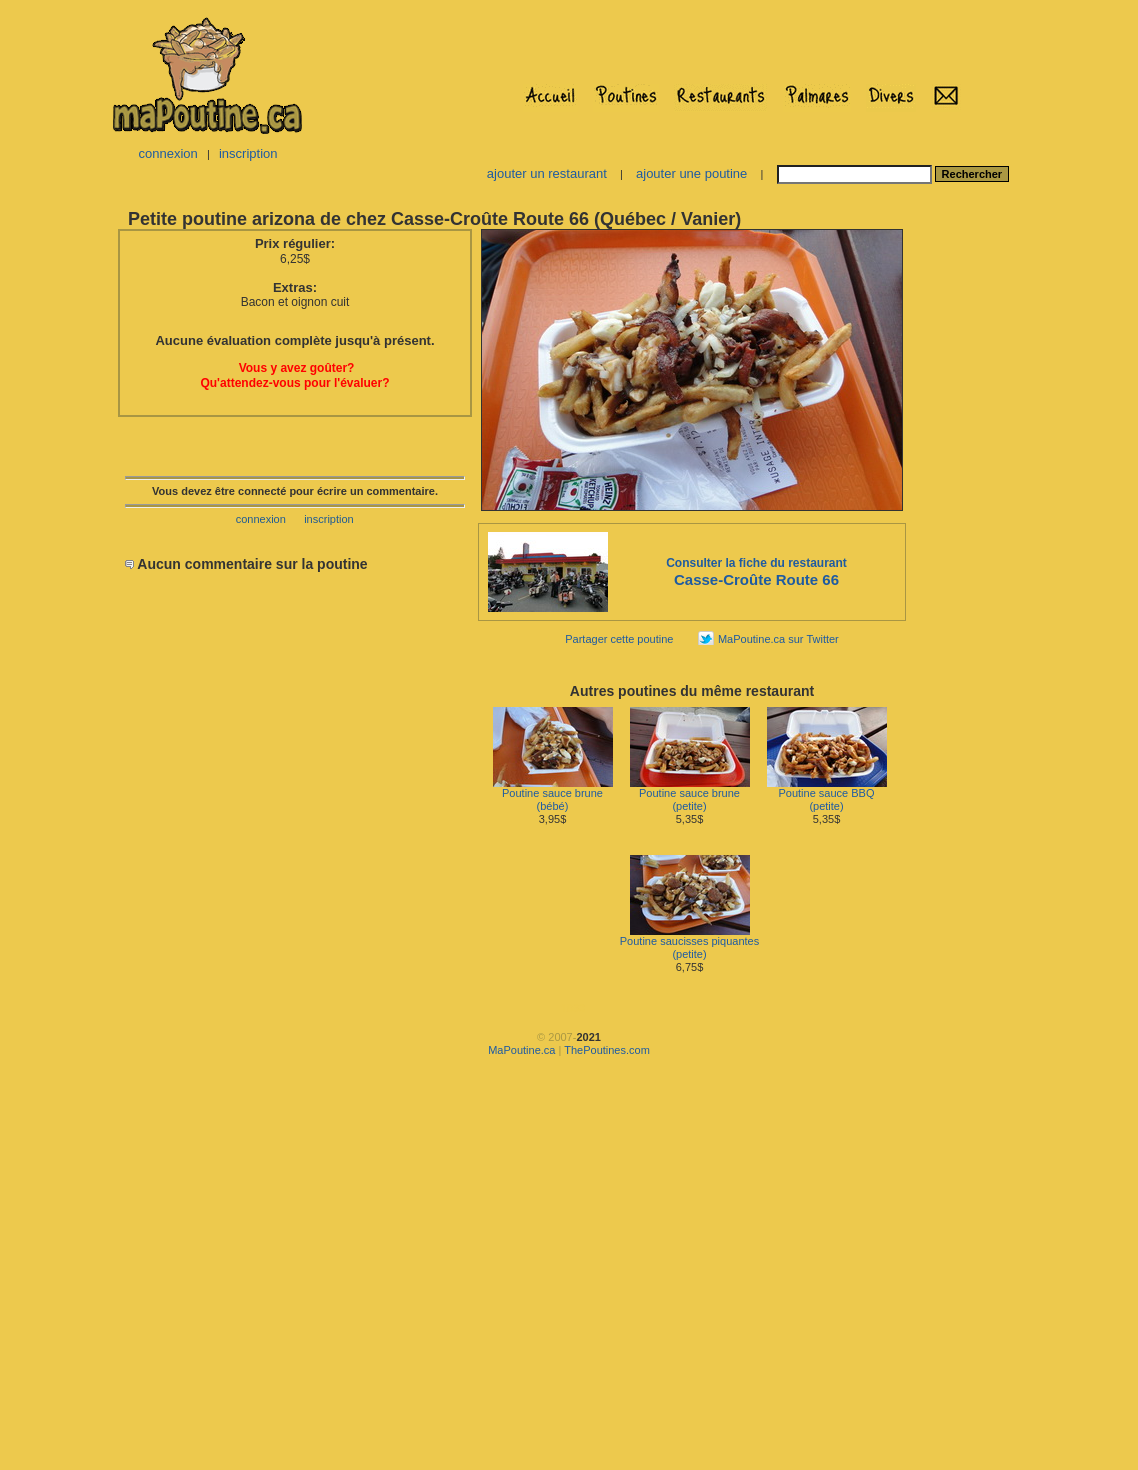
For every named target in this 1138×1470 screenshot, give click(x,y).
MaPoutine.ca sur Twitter (778, 639)
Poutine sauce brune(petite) (690, 794)
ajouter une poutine (691, 173)
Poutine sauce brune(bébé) (553, 794)
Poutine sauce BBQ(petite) (827, 794)
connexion (167, 153)
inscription (248, 153)
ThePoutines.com (607, 1050)
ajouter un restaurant (547, 173)
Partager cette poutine (619, 639)
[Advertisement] (971, 526)
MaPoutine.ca (521, 1050)
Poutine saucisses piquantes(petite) (689, 942)
